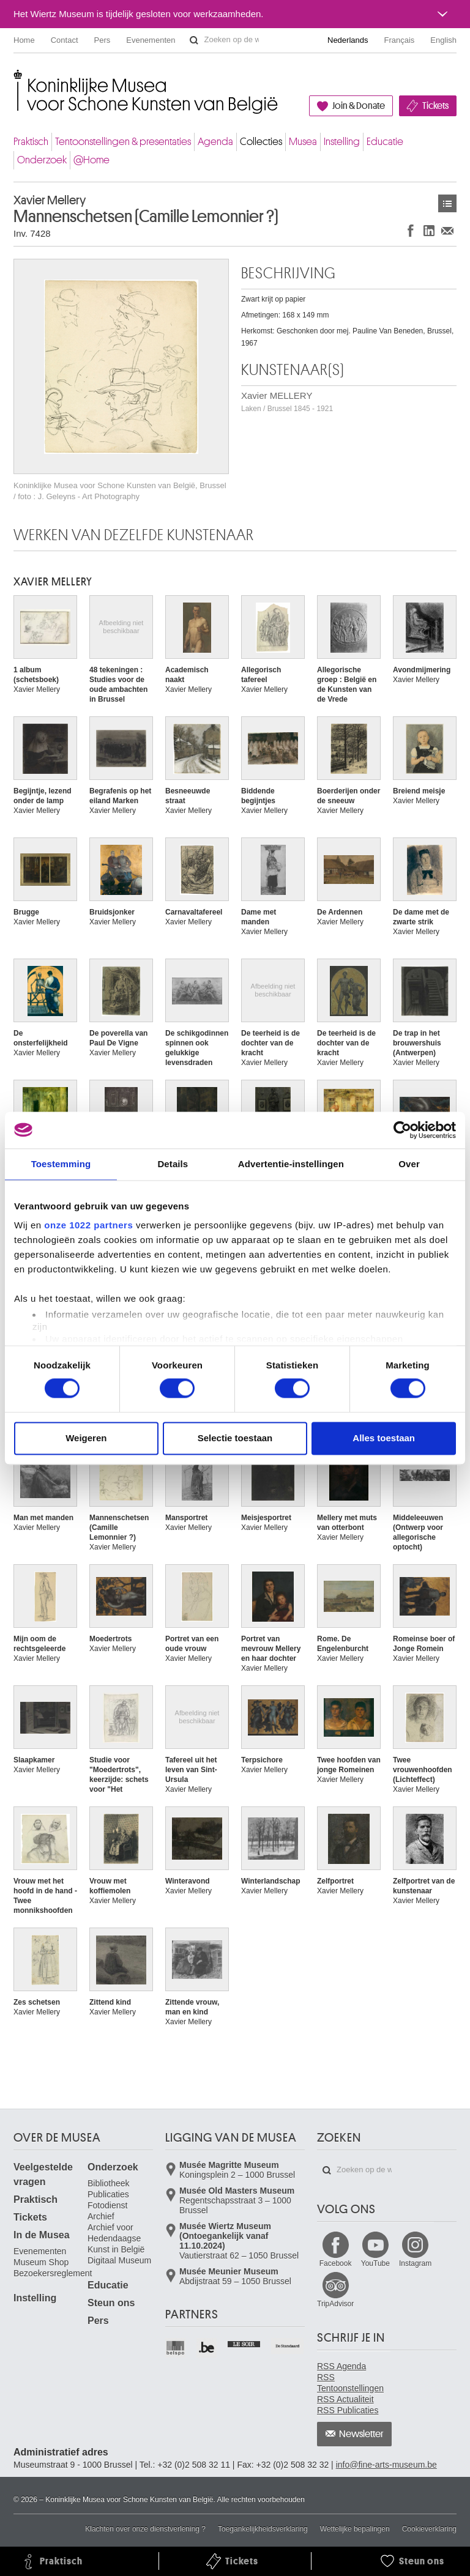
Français (399, 40)
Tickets (435, 106)
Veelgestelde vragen (43, 2174)
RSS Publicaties (347, 2410)
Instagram (415, 2263)
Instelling (342, 141)
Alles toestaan (383, 1438)
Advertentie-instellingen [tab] (291, 1164)
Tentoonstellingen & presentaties (123, 141)
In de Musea (41, 2235)
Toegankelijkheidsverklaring (263, 2529)
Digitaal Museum (119, 2260)
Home (24, 40)
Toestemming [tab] (61, 1164)
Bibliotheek (109, 2183)
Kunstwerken (447, 203)
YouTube (375, 2263)
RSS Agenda (341, 2366)
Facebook (335, 2263)
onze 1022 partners (88, 1225)
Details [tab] (172, 1164)
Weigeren (85, 1438)
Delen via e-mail (447, 230)
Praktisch (30, 141)
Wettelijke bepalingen (355, 2529)
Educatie (385, 141)
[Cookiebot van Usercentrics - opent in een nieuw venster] (402, 1130)
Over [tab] (409, 1164)
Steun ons (111, 2303)
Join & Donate (358, 106)
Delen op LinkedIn (429, 230)
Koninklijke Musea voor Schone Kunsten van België (16, 79)
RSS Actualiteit (345, 2399)
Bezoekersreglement (52, 2273)
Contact (64, 40)
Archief (101, 2216)
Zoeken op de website (194, 40)
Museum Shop (41, 2262)
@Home (91, 160)
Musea (303, 141)
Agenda (215, 141)
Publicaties (108, 2194)
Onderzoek (42, 160)
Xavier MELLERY (287, 401)
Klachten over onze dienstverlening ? (145, 2529)
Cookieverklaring (429, 2529)
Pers (102, 40)
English (443, 40)
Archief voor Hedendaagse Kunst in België (116, 2238)
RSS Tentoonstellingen (350, 2382)
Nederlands (347, 40)
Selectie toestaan (235, 1438)
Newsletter (361, 2434)
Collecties (261, 141)
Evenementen (150, 40)
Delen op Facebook (410, 230)
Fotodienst (107, 2205)
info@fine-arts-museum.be (386, 2465)
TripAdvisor (335, 2303)
